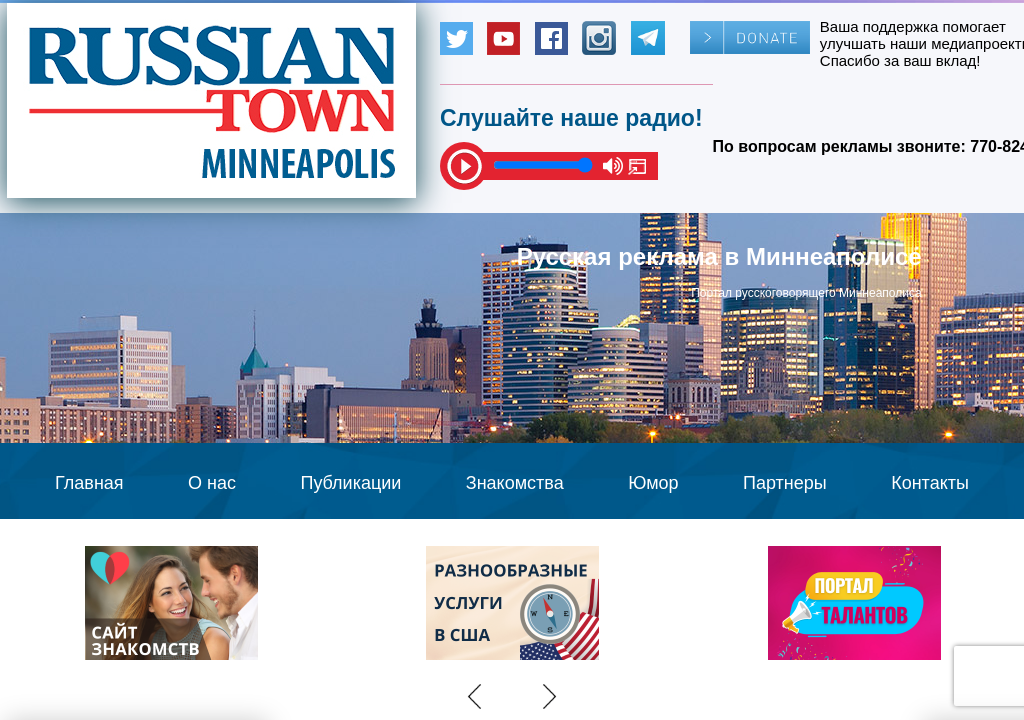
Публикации (350, 483)
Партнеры (785, 483)
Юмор (653, 483)
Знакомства (515, 483)
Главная (89, 483)
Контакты (930, 483)
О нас (212, 483)
